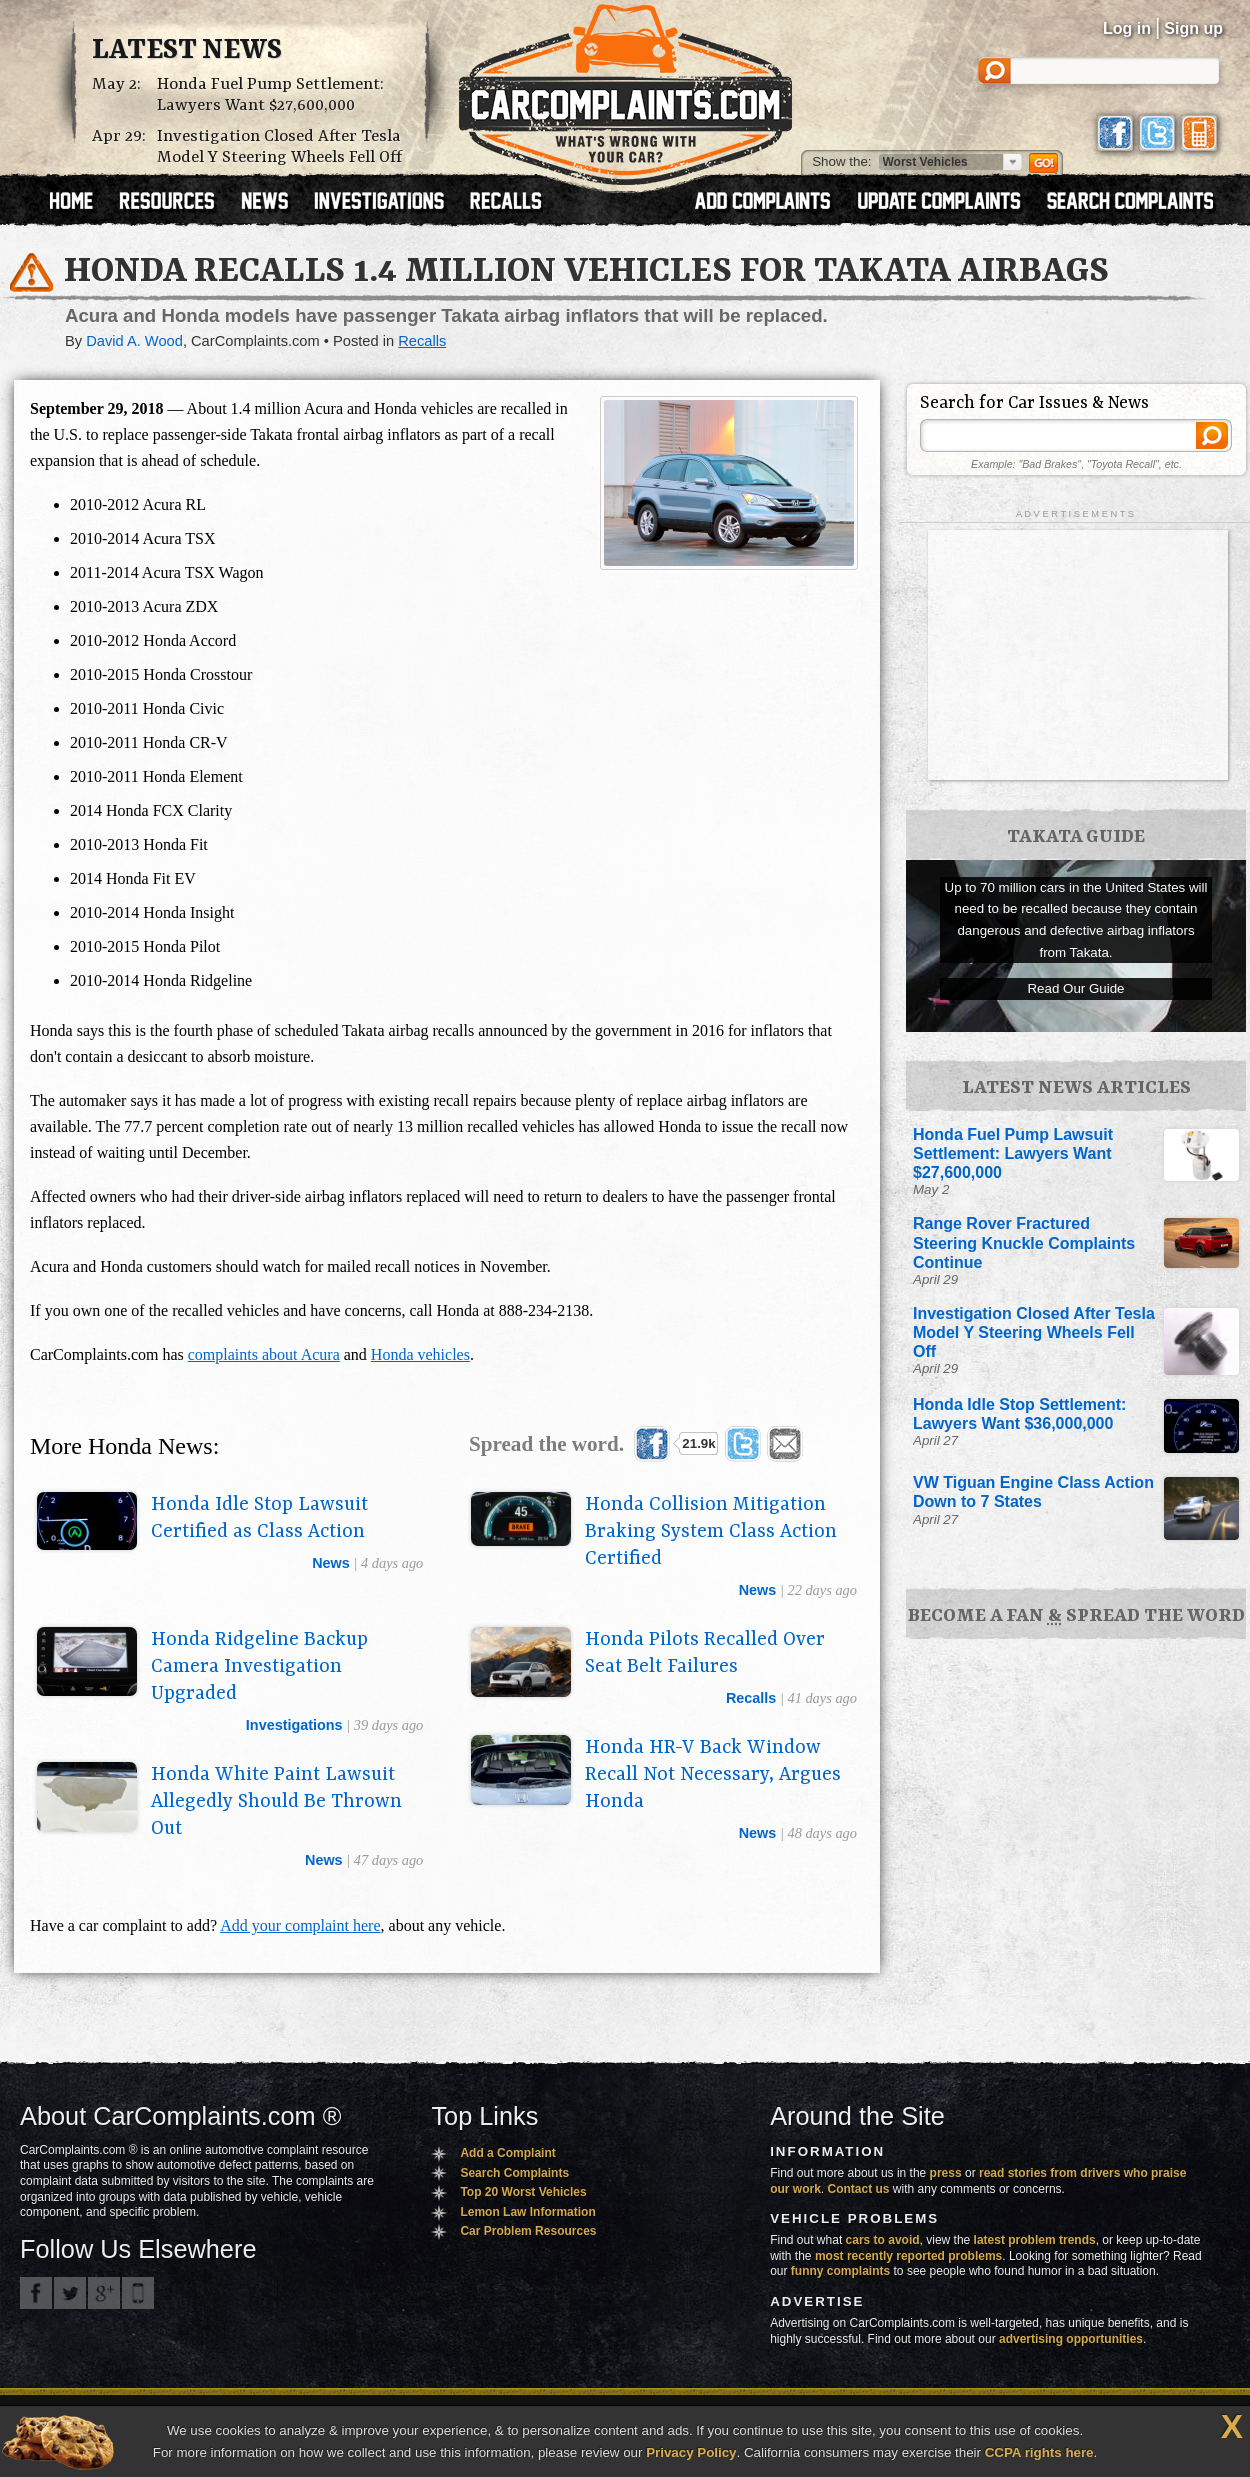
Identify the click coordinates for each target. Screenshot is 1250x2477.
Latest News (187, 51)
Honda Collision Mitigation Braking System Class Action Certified (711, 1532)
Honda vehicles (420, 1354)
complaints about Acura (264, 1354)
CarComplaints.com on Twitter (70, 2293)
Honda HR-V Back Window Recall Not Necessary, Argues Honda (713, 1775)
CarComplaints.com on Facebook (36, 2293)
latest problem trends (1035, 2240)
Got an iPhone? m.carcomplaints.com (138, 2293)
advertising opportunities (1071, 2339)
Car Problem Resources (528, 2231)
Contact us (859, 2189)
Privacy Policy (691, 2452)
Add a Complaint (507, 2153)
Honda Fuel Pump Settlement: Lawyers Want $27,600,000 (270, 95)
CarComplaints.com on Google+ (104, 2293)
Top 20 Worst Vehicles (523, 2192)
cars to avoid (883, 2240)
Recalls (422, 341)
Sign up (1193, 28)
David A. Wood (134, 341)
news (331, 1563)
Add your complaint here (300, 1925)
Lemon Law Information (527, 2212)
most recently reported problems (908, 2256)
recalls (751, 1698)
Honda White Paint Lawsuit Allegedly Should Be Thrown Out (276, 1802)
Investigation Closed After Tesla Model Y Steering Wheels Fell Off (279, 147)
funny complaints (840, 2271)
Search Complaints (514, 2173)
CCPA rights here (1039, 2452)
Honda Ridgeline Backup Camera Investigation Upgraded (259, 1667)
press (946, 2173)
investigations (294, 1725)
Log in (1127, 28)
